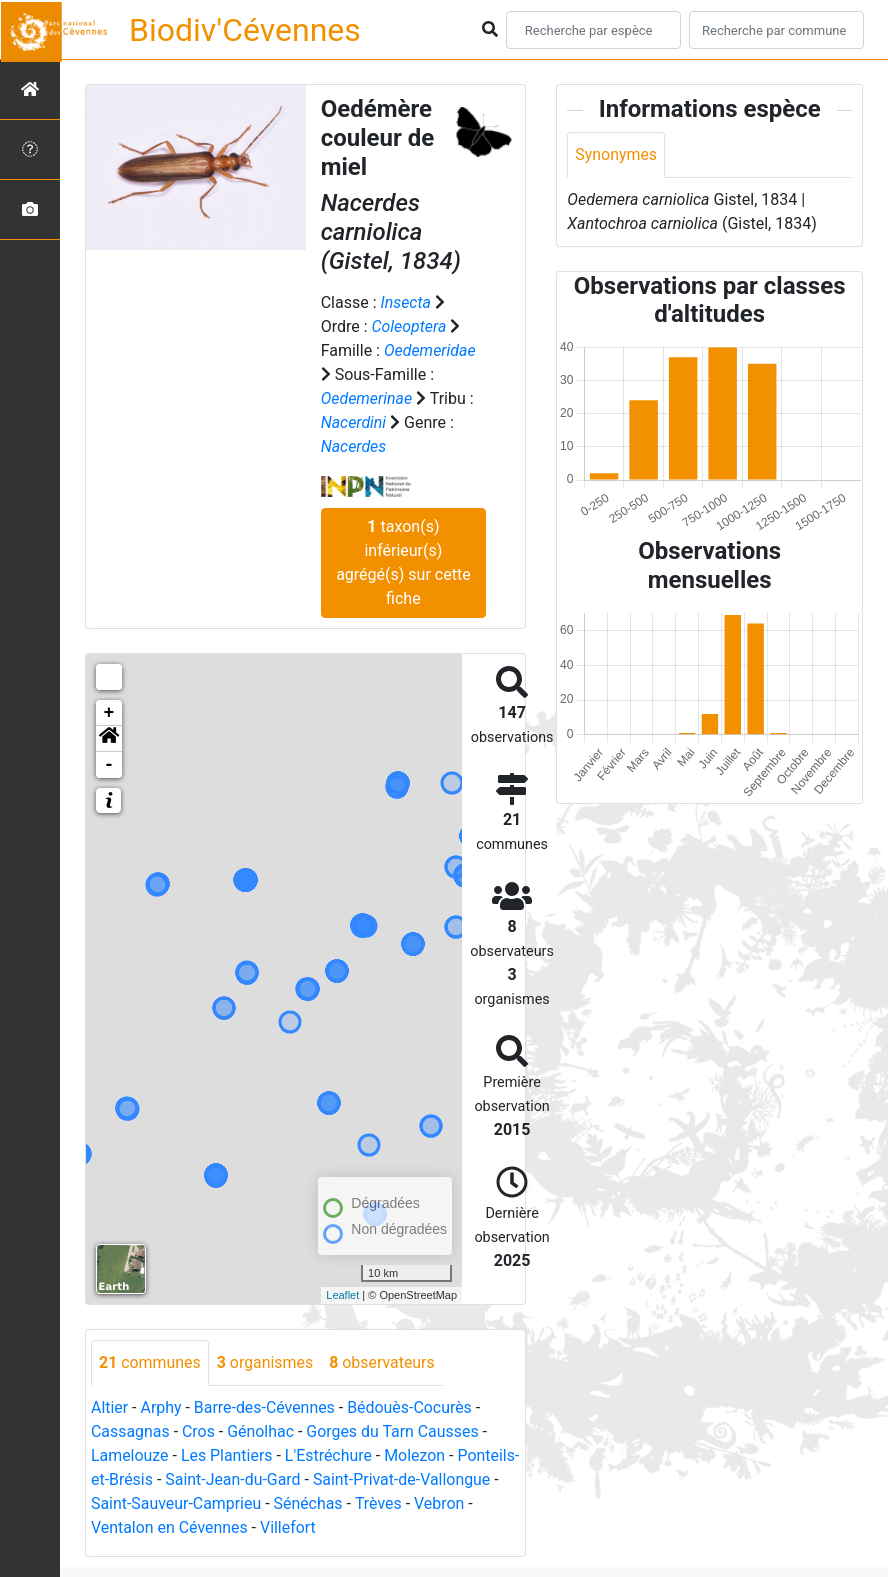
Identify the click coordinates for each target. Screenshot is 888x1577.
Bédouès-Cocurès (410, 1407)
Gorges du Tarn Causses (393, 1431)
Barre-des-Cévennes (265, 1407)
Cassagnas (130, 1431)
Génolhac (261, 1431)
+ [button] (109, 713)
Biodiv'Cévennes (245, 30)
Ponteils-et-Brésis (153, 1479)
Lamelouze (130, 1455)
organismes (265, 1362)
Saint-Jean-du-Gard (296, 1479)
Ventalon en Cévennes (233, 1527)
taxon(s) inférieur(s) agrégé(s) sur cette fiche (403, 562)
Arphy (161, 1407)
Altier (109, 1407)
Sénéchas (391, 1503)
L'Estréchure (330, 1455)
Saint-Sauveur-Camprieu (259, 1503)
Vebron (116, 1527)
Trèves (462, 1503)
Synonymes (616, 154)
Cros (198, 1431)
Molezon (416, 1455)
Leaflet (342, 1295)
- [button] (109, 765)
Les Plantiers (227, 1455)
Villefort (352, 1527)
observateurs (383, 1362)
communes (150, 1362)
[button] (109, 739)
